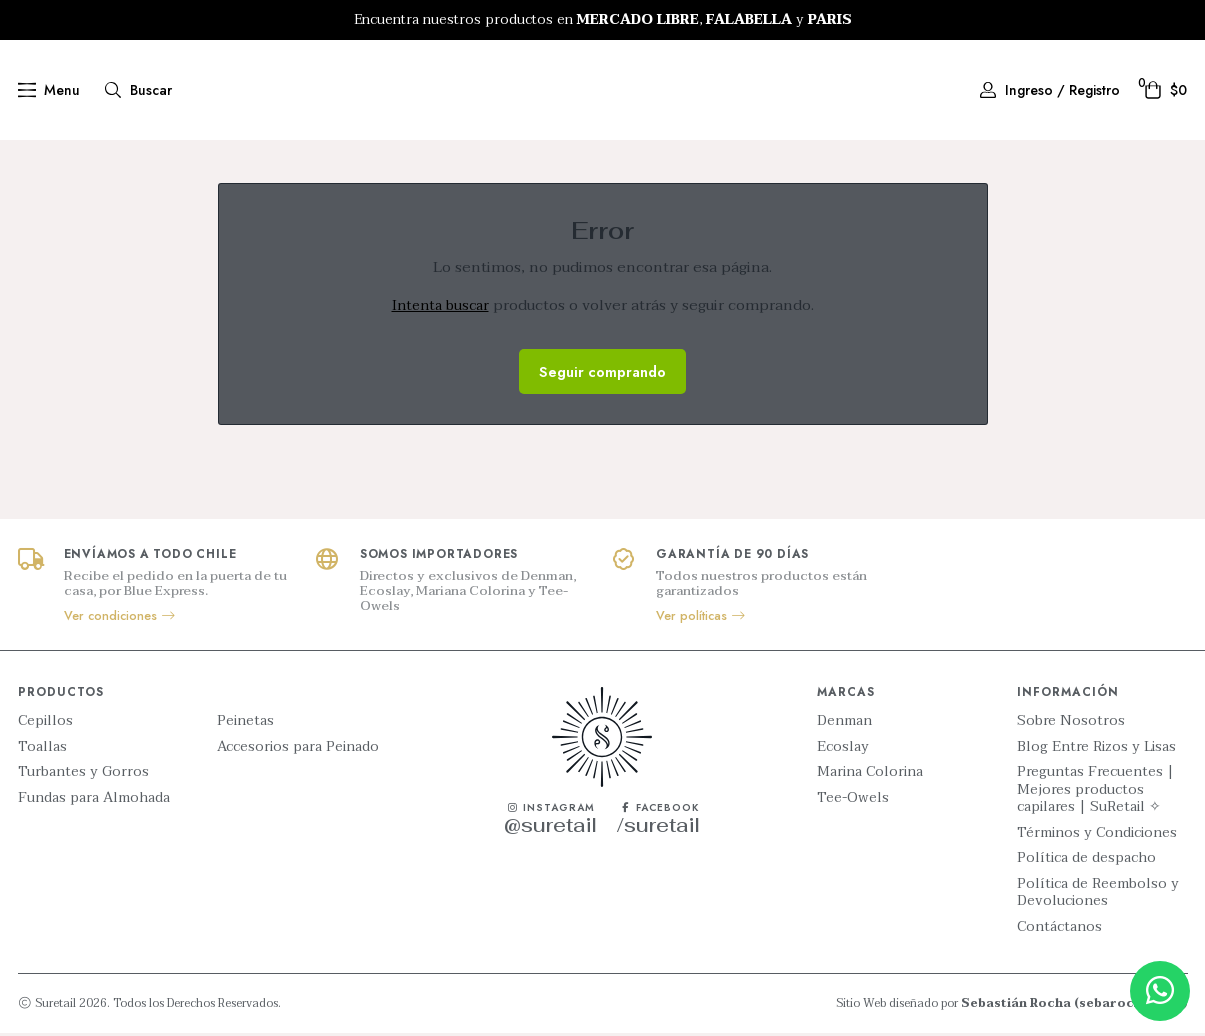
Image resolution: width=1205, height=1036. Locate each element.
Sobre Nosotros (1071, 724)
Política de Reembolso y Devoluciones (1098, 895)
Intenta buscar (440, 308)
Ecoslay (843, 750)
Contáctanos (1059, 930)
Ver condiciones (120, 619)
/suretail (658, 827)
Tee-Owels (853, 801)
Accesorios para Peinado (298, 750)
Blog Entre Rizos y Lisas (1096, 750)
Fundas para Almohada (94, 801)
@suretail (550, 827)
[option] (602, 20)
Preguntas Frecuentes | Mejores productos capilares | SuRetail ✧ (1095, 792)
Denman (844, 724)
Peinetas (245, 724)
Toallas (42, 750)
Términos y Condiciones (1097, 836)
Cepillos (45, 724)
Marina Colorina (870, 775)
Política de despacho (1086, 861)
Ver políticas (701, 619)
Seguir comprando (602, 374)
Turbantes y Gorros (83, 775)
